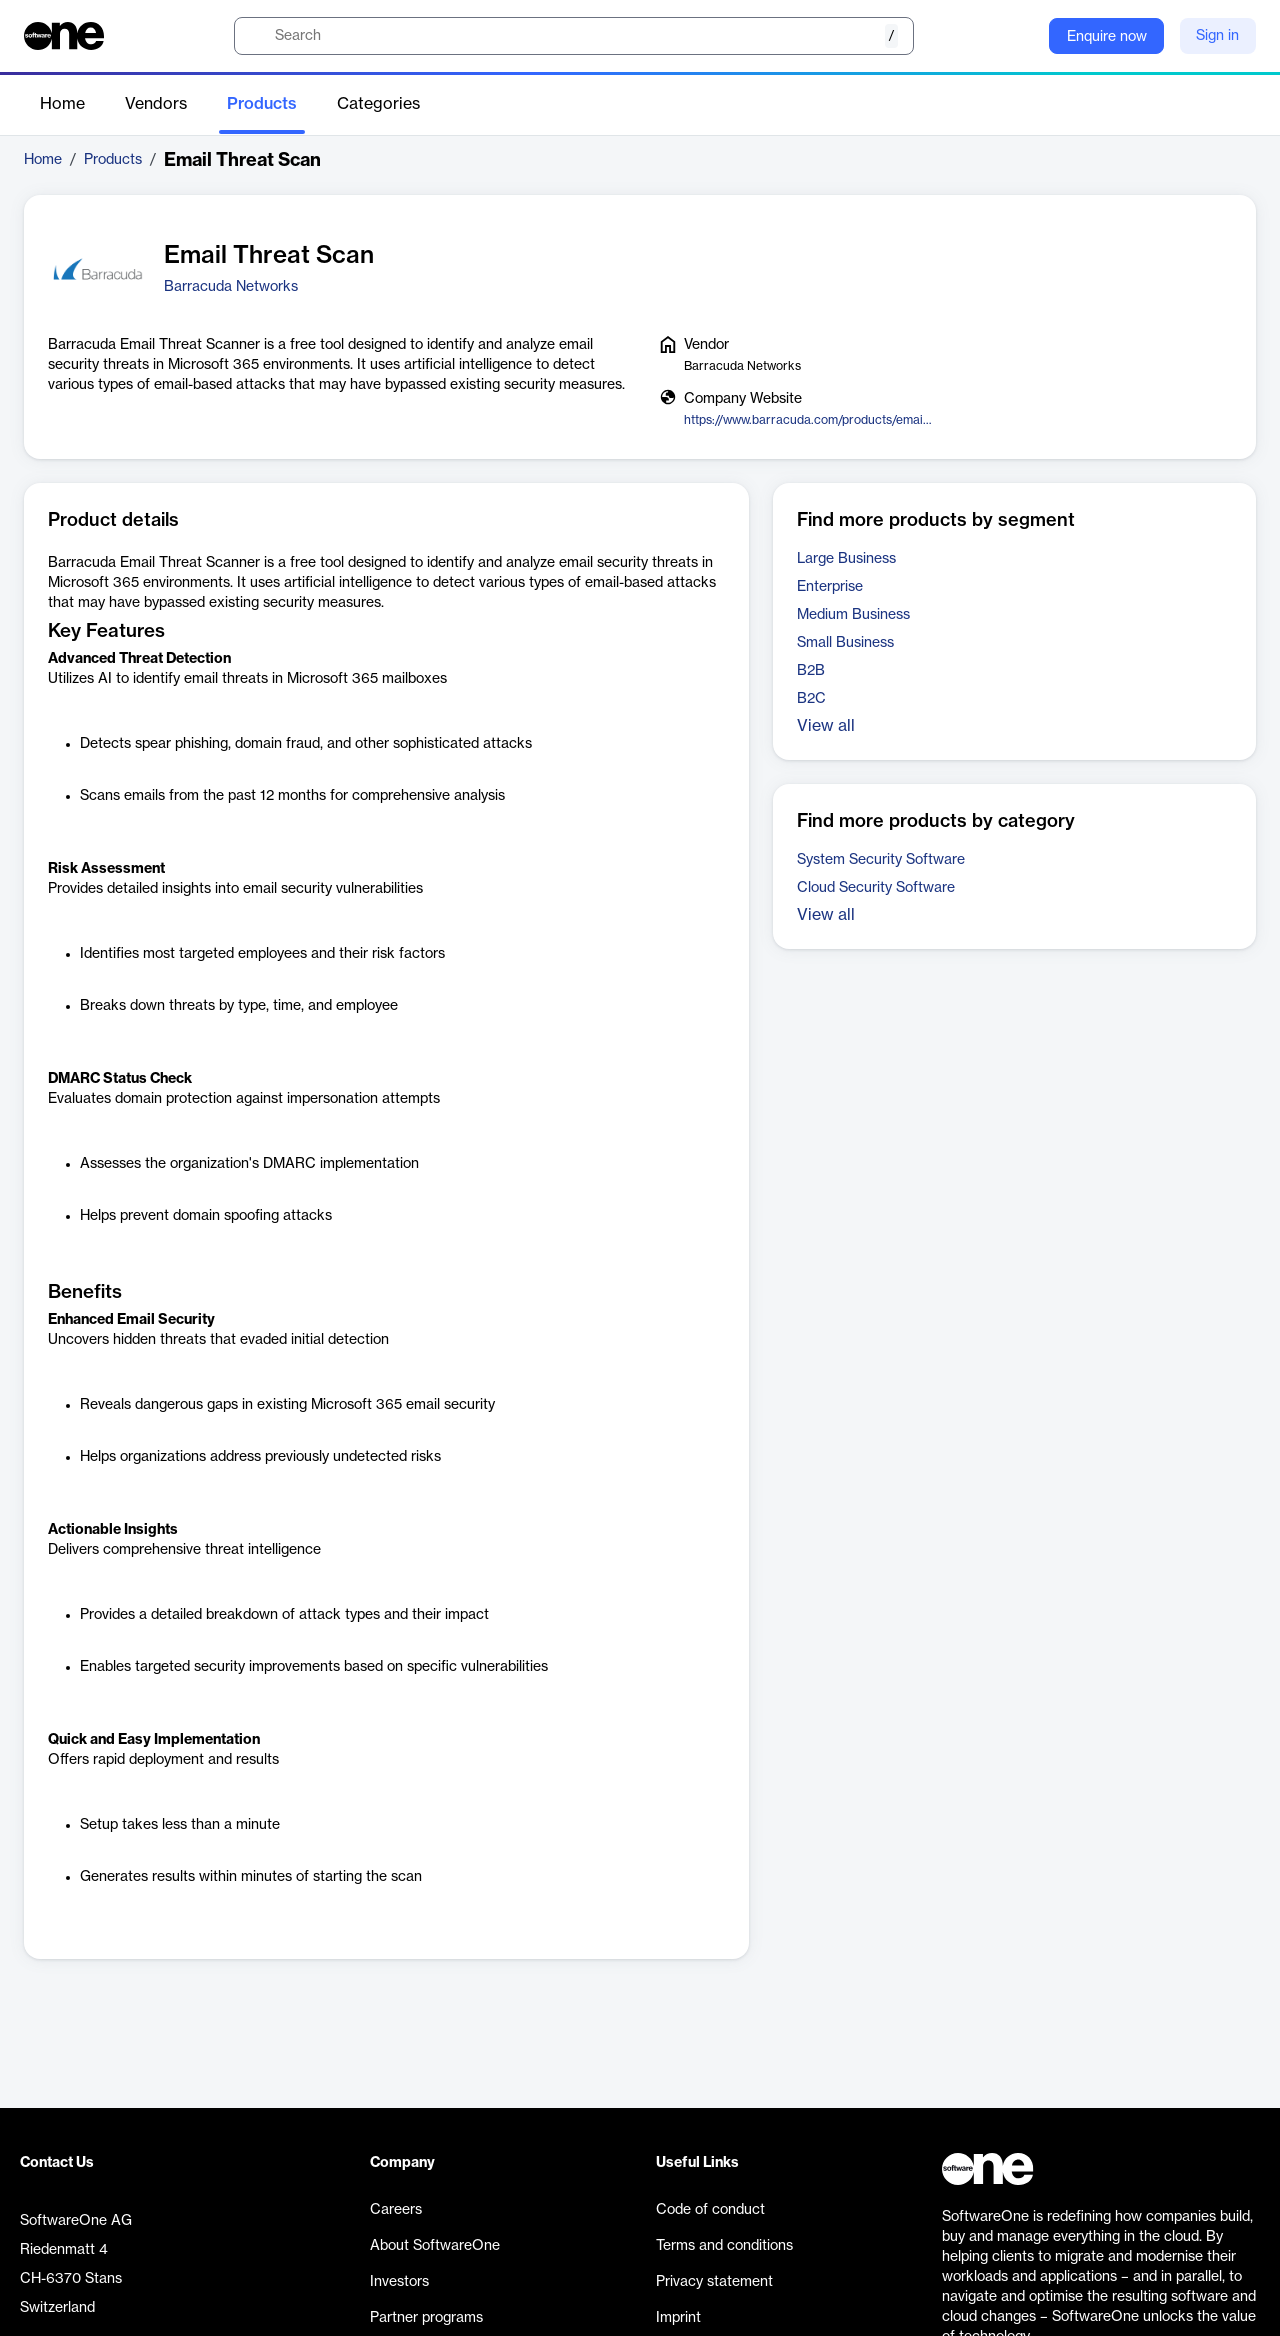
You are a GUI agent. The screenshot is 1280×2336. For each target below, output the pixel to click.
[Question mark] (1021, 36)
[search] (574, 36)
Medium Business (853, 615)
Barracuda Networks (231, 287)
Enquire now (1107, 37)
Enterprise (830, 587)
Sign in (1217, 36)
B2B (811, 671)
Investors (399, 2282)
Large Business (846, 559)
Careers (396, 2210)
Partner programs (426, 2318)
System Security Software (881, 860)
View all (826, 726)
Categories (378, 104)
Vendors (156, 104)
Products (262, 104)
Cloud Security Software (876, 888)
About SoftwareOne (435, 2246)
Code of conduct (710, 2210)
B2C (811, 699)
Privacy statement (714, 2282)
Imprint (678, 2318)
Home (62, 104)
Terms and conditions (724, 2246)
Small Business (845, 643)
